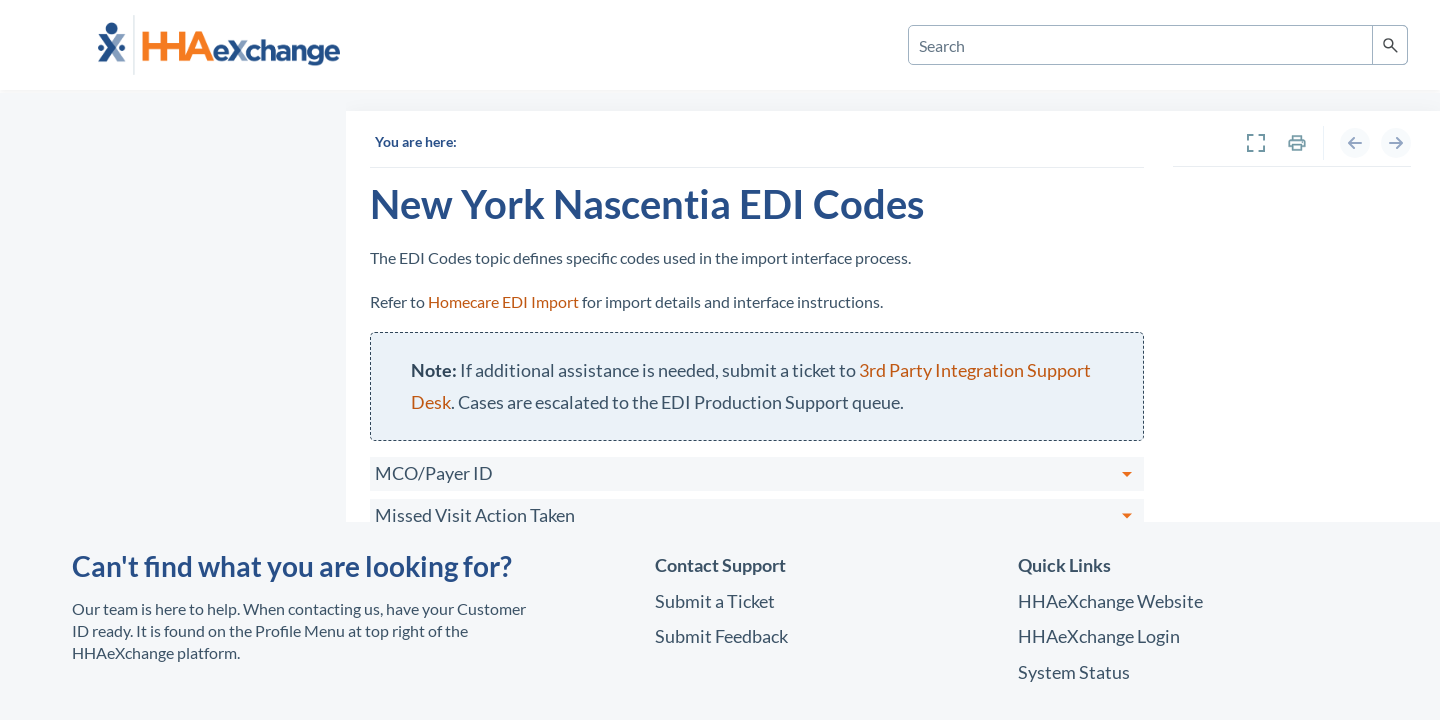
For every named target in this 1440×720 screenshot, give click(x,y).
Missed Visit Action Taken (483, 515)
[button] (1390, 45)
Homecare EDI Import (503, 301)
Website (1110, 601)
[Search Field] (1158, 45)
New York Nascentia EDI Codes (1288, 266)
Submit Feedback (721, 636)
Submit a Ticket (715, 601)
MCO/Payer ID (442, 473)
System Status (1074, 672)
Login (1099, 636)
